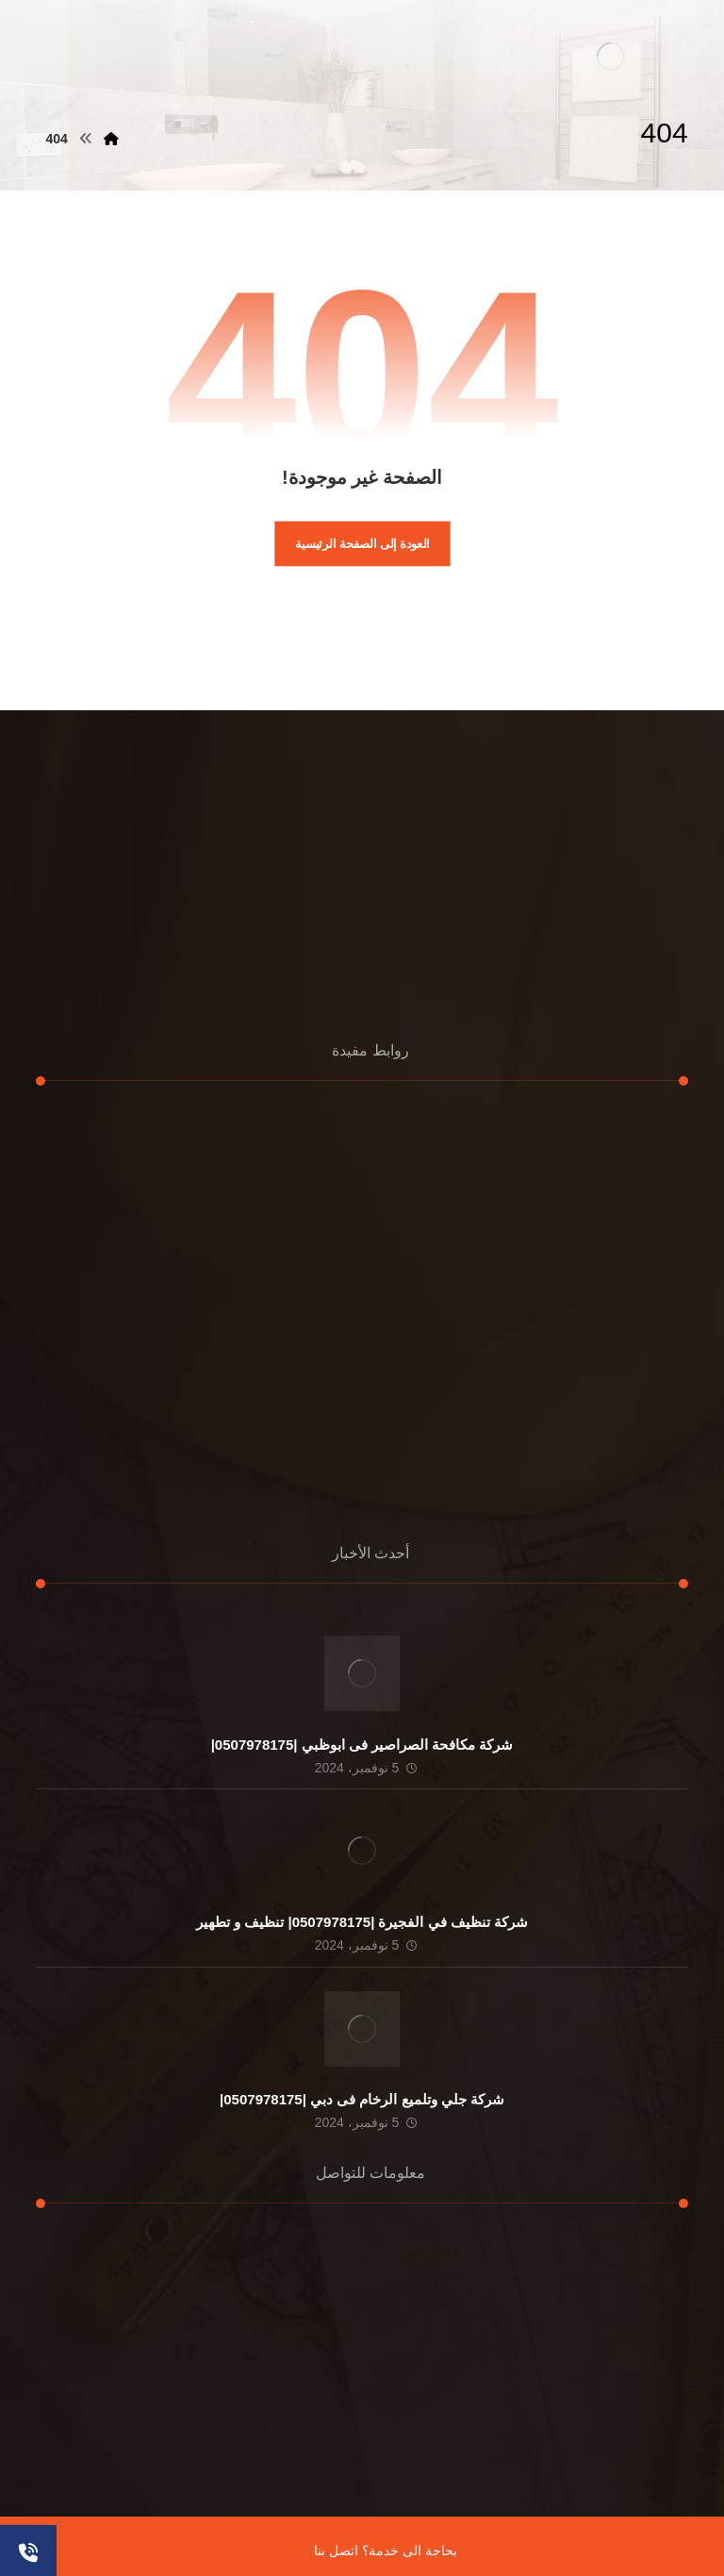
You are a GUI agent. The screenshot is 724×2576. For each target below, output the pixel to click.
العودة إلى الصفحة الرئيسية (362, 543)
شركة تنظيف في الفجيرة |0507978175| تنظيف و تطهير (362, 1922)
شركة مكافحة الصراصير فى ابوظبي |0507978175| (362, 1745)
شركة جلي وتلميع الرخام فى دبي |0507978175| (362, 2099)
